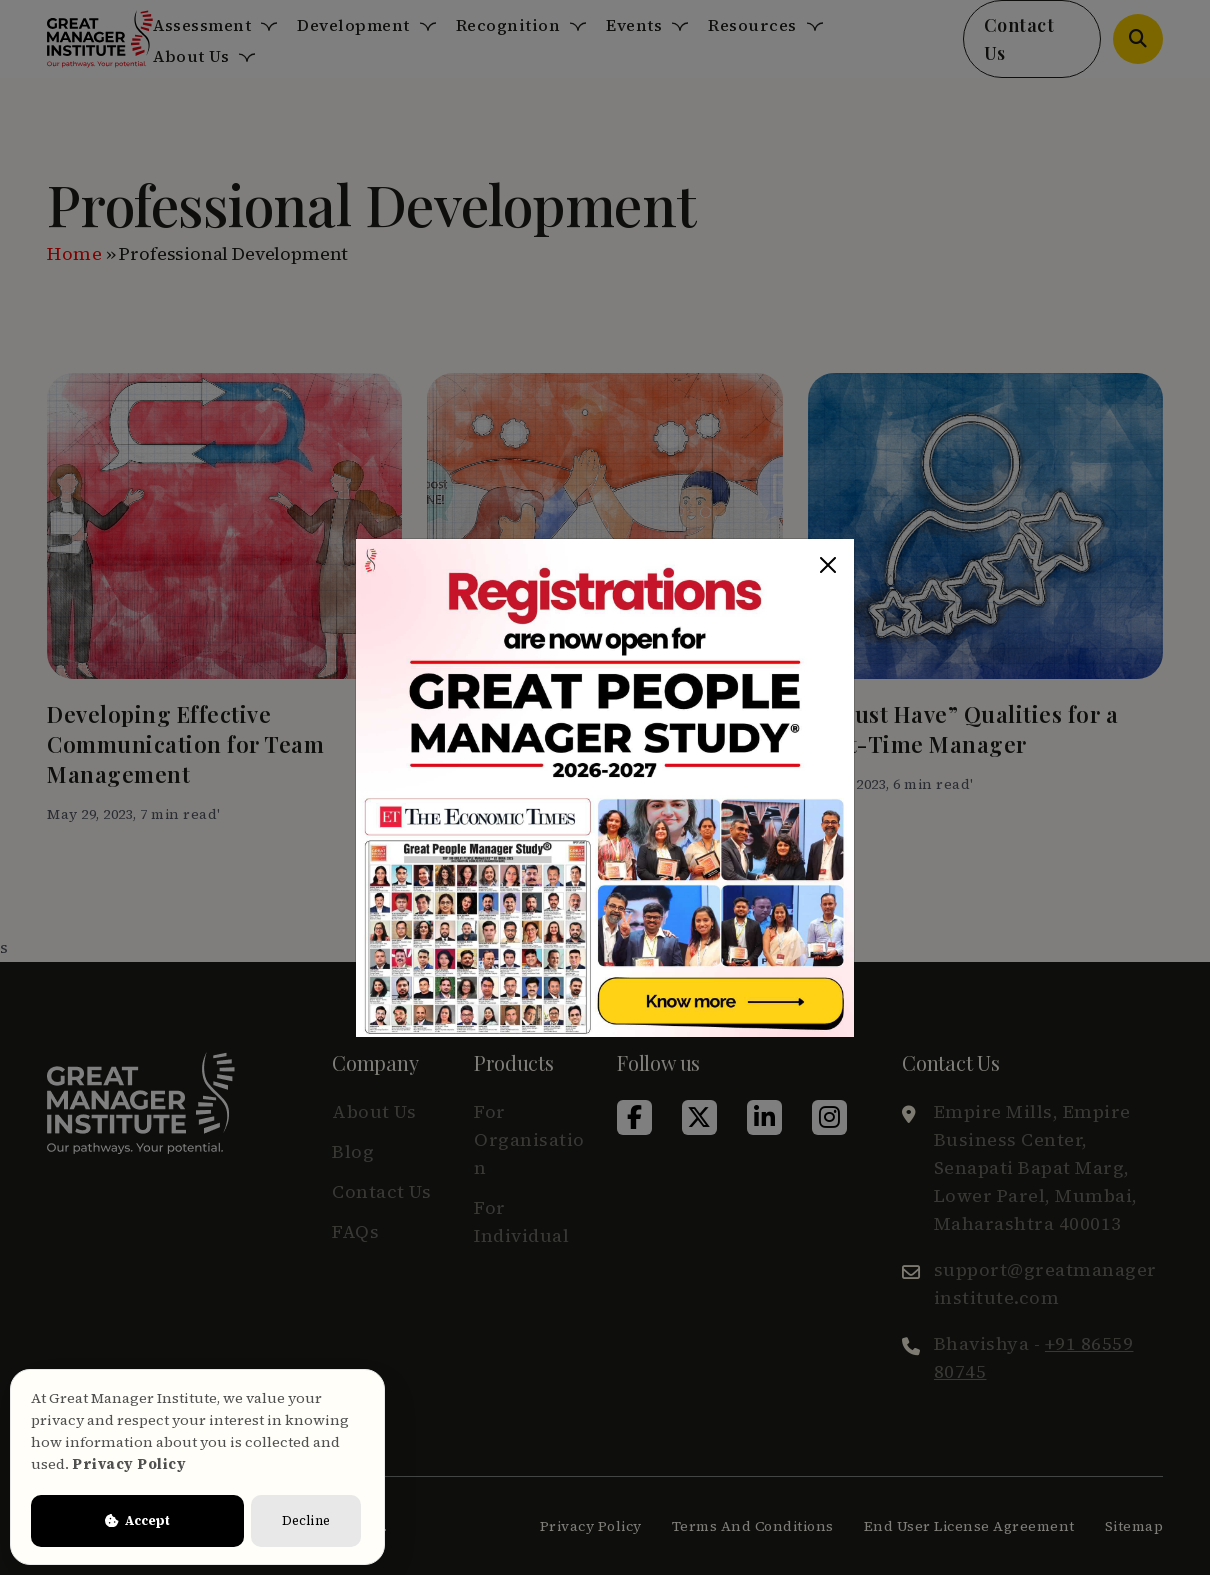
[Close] (828, 565)
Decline (306, 1520)
